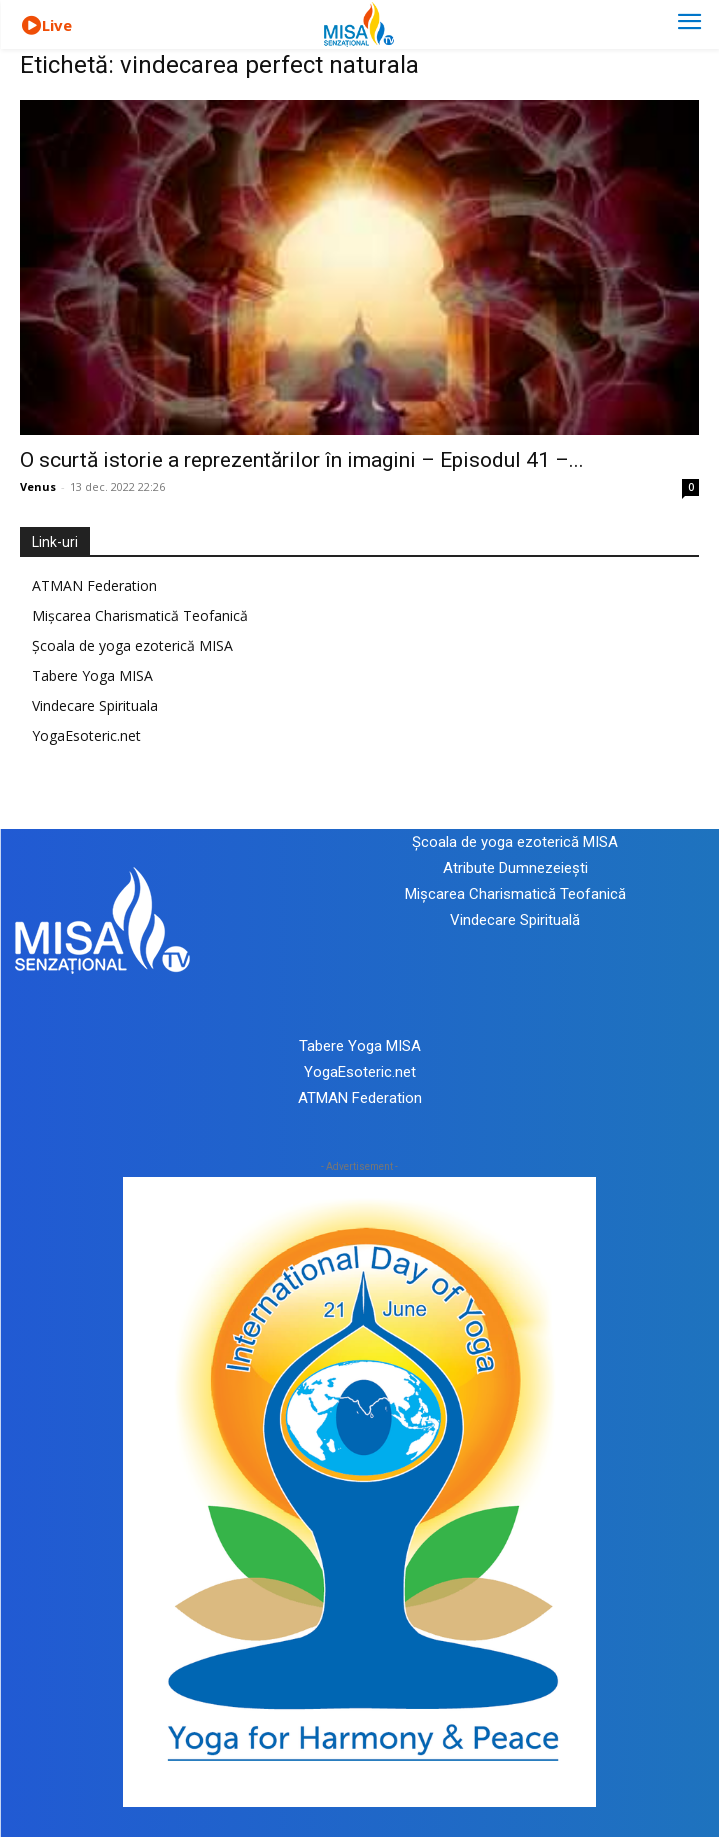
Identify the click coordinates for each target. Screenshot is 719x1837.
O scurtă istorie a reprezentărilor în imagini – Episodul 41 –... (302, 460)
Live (57, 25)
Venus (38, 486)
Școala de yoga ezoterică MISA (132, 645)
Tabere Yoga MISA (92, 675)
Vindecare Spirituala (95, 705)
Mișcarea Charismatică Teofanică (140, 615)
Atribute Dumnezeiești (515, 868)
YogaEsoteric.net (86, 735)
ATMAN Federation (94, 585)
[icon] (31, 26)
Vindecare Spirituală (515, 920)
